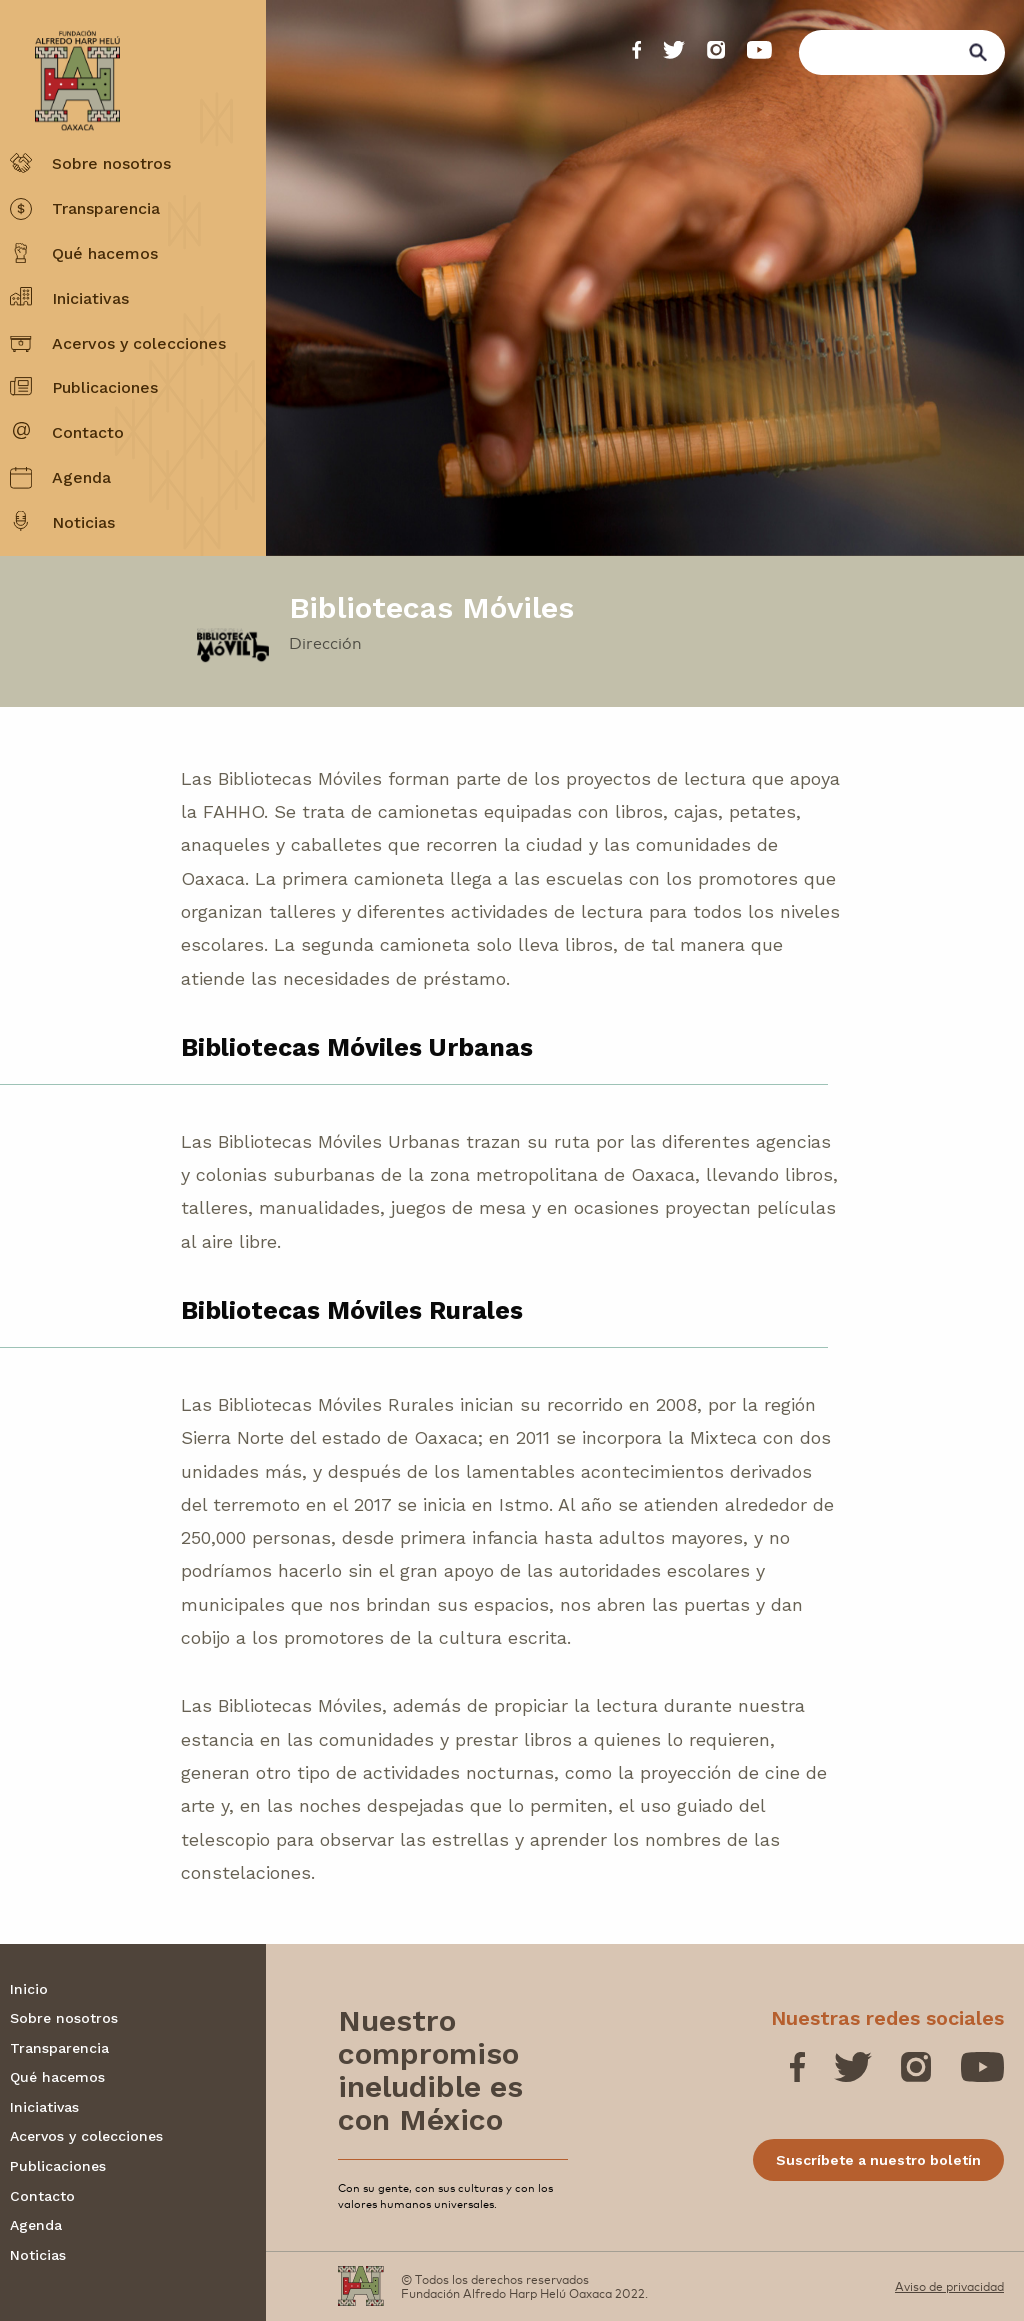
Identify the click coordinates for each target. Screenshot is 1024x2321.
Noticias (83, 522)
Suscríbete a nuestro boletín (878, 2160)
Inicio (29, 1989)
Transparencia (106, 208)
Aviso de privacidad (949, 2286)
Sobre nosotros (111, 163)
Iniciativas (90, 298)
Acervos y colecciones (139, 343)
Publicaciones (105, 387)
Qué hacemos (105, 253)
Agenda (81, 477)
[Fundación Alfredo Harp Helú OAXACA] (65, 62)
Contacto (88, 432)
